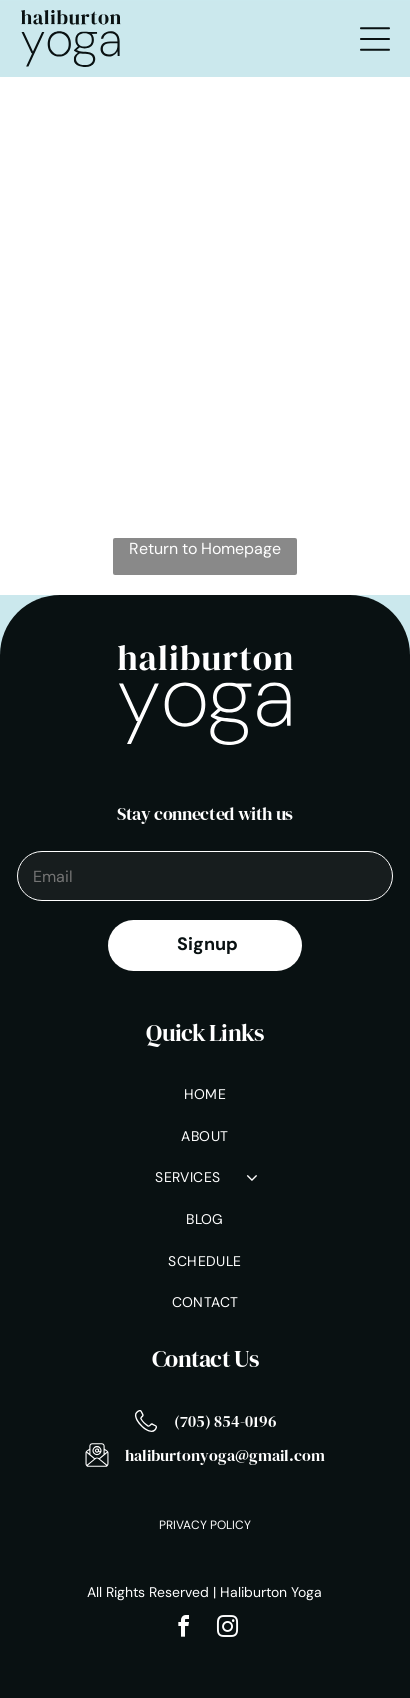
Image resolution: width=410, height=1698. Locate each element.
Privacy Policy (205, 1525)
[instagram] (227, 1629)
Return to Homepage (205, 548)
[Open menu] (375, 39)
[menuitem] (204, 1096)
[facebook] (183, 1629)
